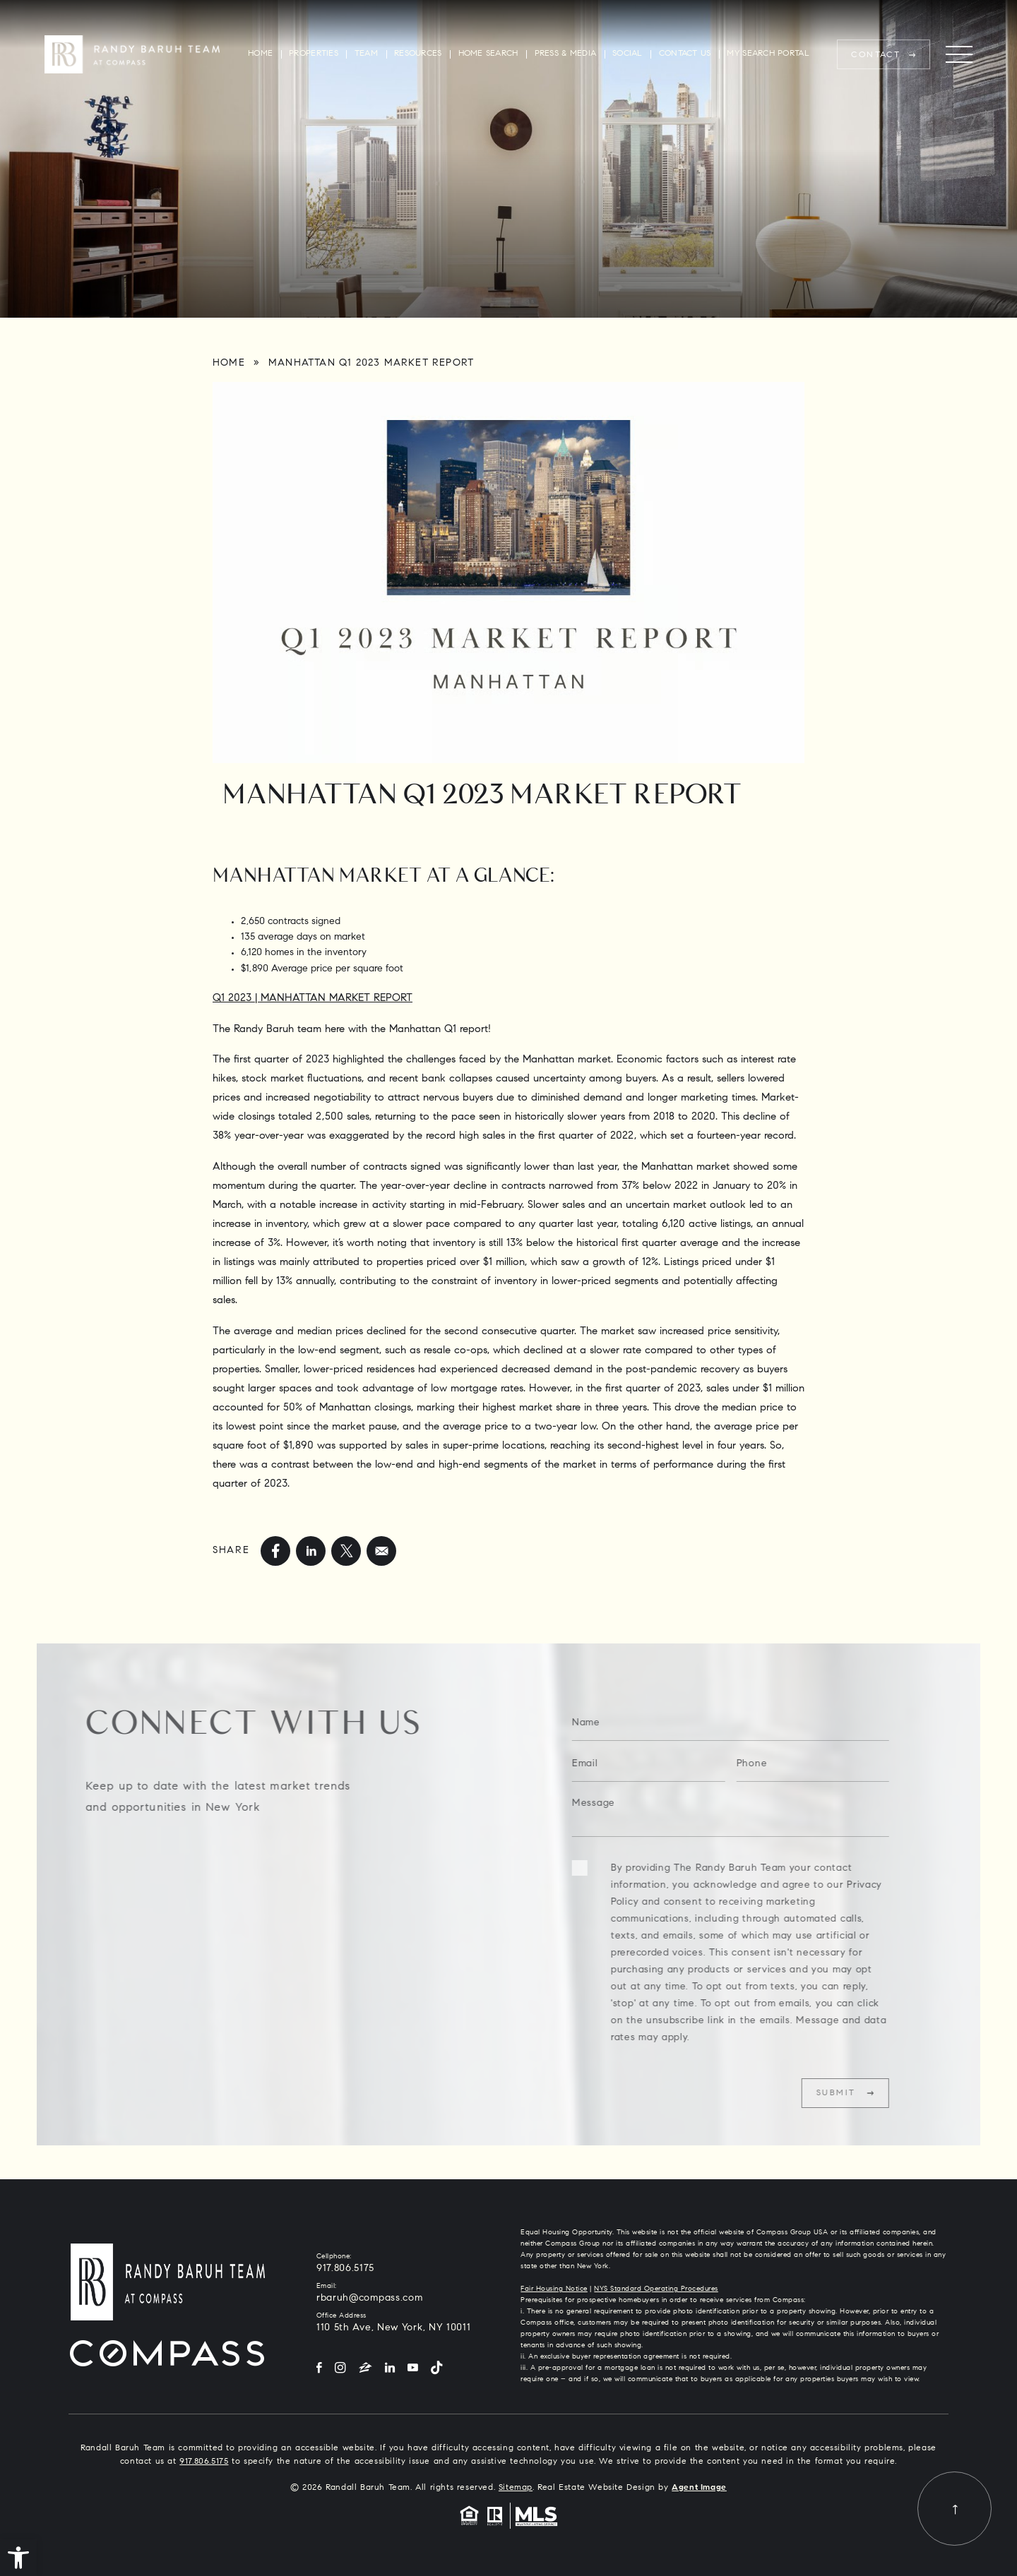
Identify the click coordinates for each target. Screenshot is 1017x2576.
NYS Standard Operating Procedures (656, 2289)
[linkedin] (311, 1551)
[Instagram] (340, 2369)
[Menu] (959, 54)
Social (627, 54)
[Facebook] (319, 2369)
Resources (417, 54)
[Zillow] (365, 2369)
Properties (313, 54)
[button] (18, 2557)
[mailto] (381, 1551)
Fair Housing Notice (554, 2289)
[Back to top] (954, 2509)
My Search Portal (768, 54)
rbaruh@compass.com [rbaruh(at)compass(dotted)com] (369, 2299)
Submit (860, 2093)
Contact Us (685, 54)
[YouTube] (413, 2369)
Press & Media (566, 54)
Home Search (488, 54)
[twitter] (346, 1551)
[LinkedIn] (390, 2369)
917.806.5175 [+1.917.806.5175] (345, 2269)
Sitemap (516, 2488)
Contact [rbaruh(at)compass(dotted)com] (875, 55)
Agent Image (699, 2488)
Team (366, 54)
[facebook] (275, 1551)
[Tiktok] (436, 2369)
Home (260, 54)
